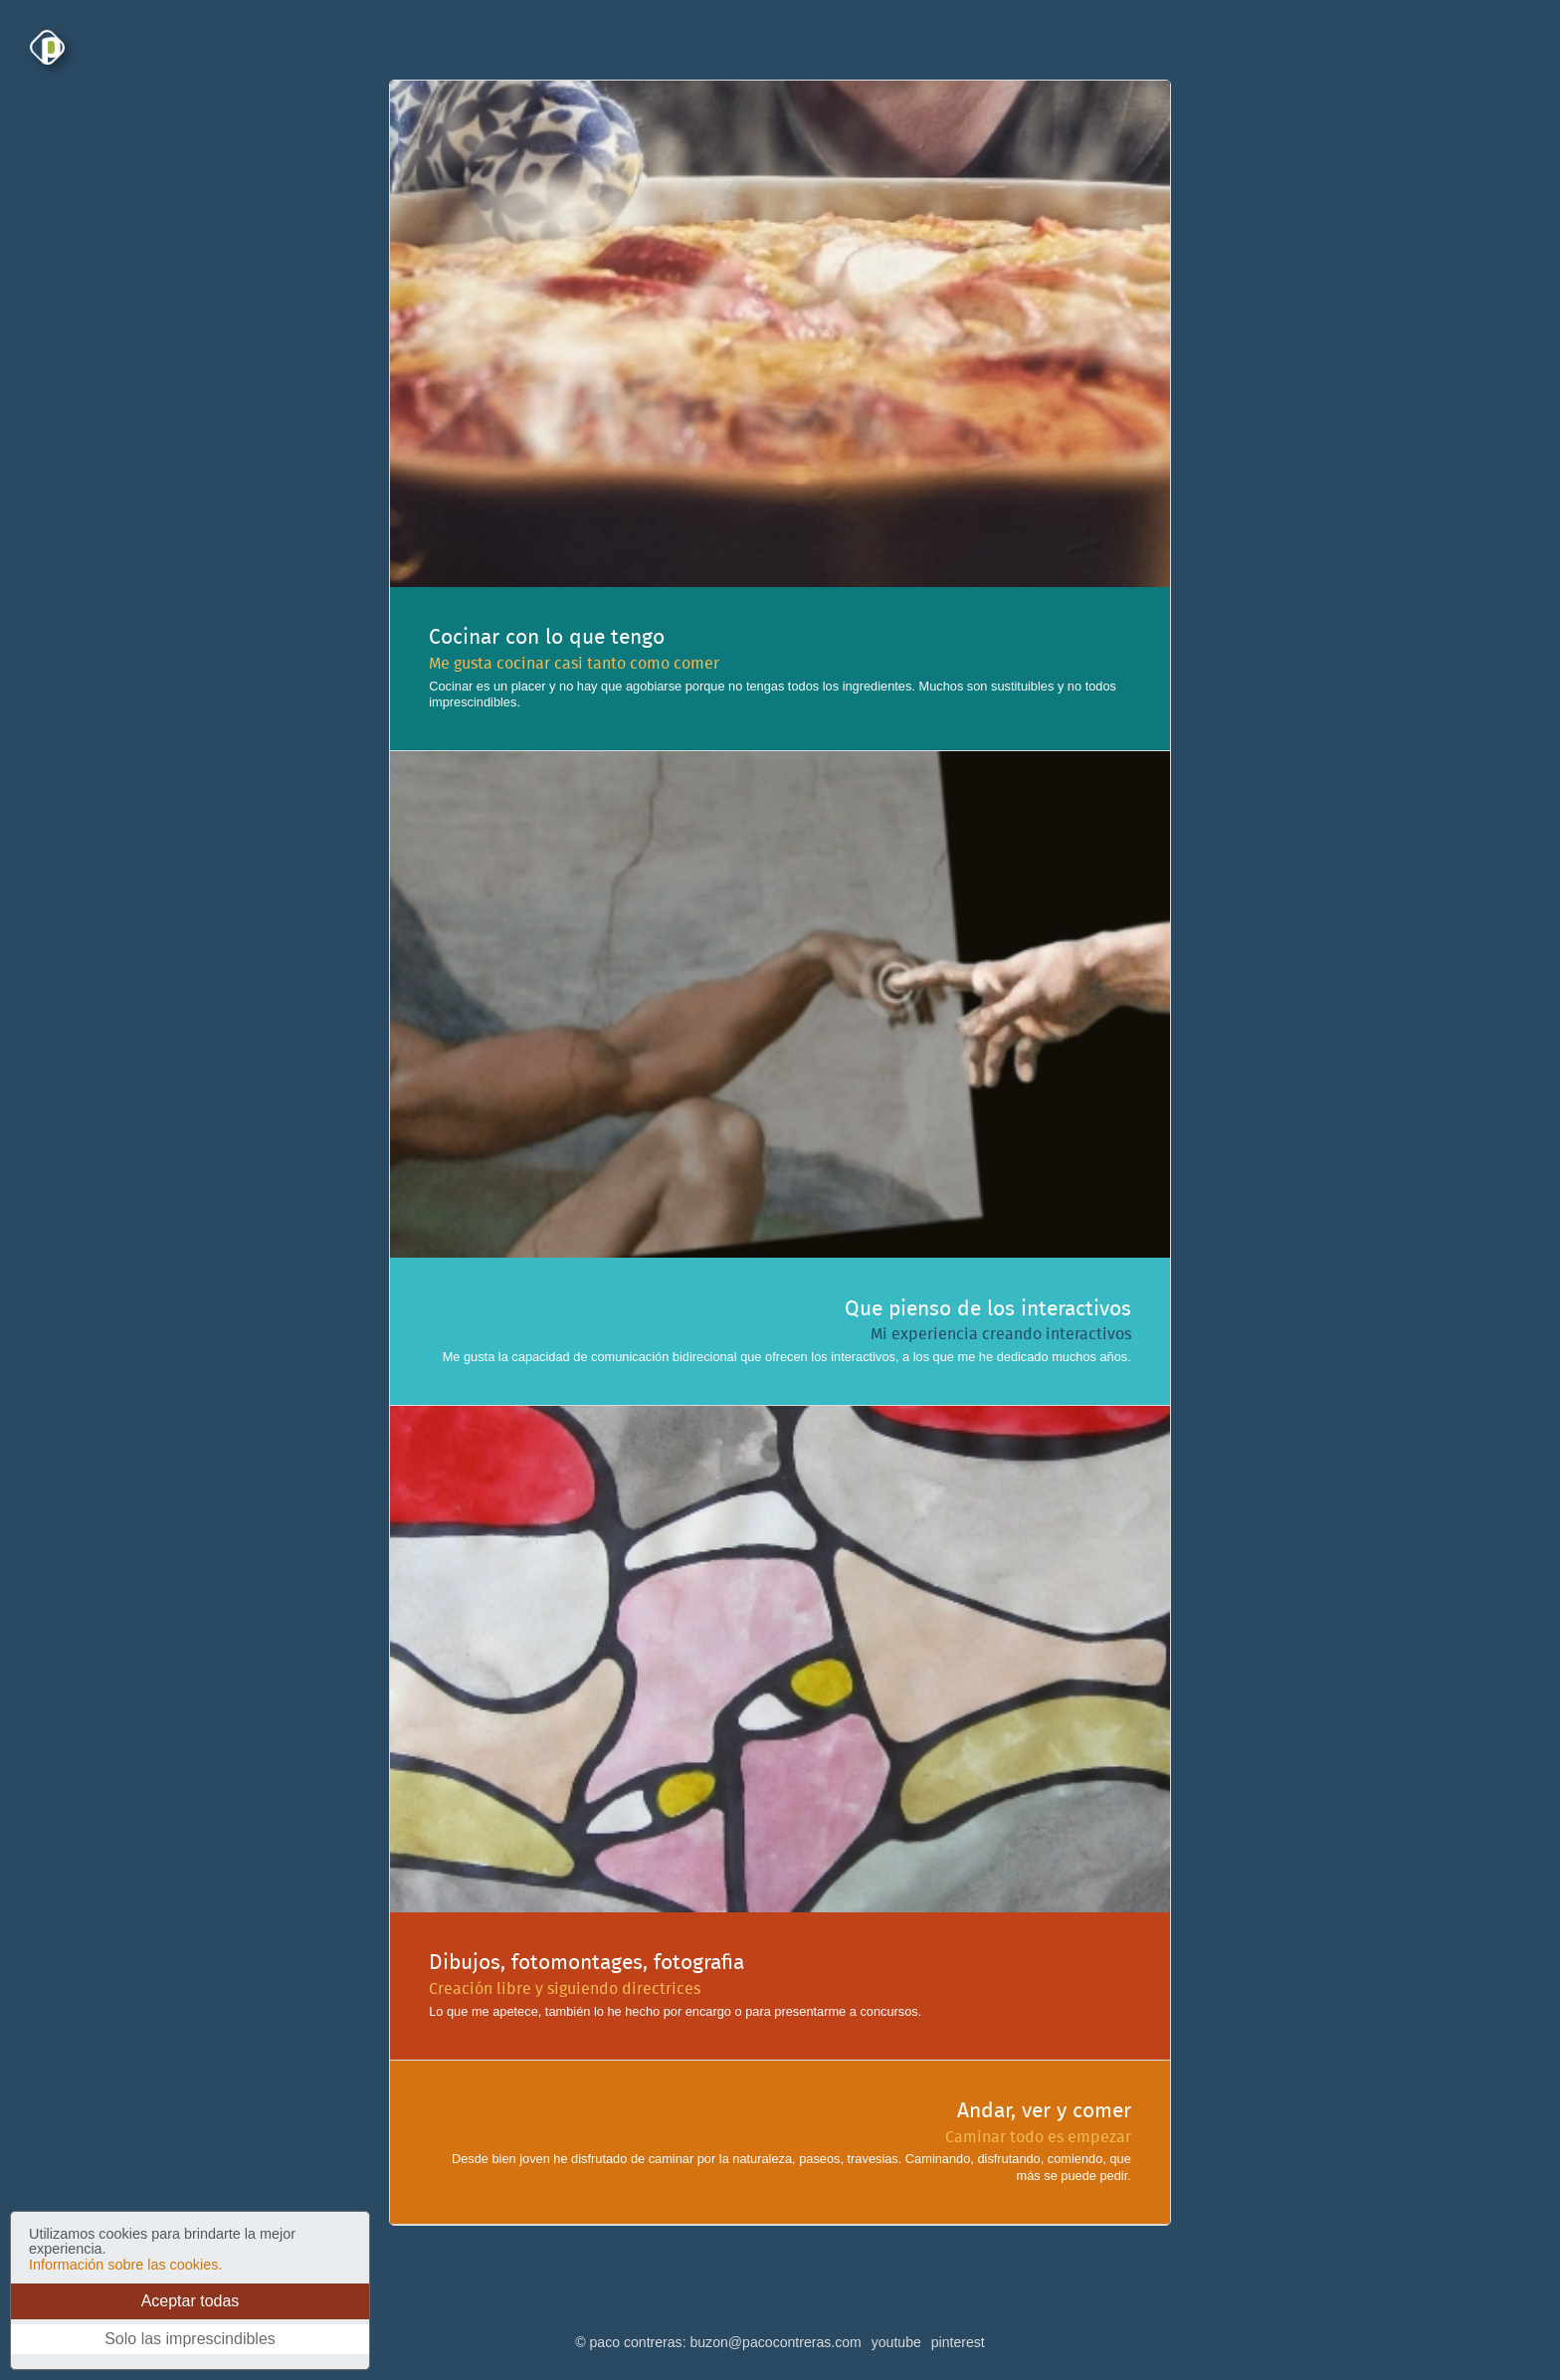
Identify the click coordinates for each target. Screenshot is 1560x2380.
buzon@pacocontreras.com (775, 2342)
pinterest (958, 2342)
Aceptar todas (190, 2300)
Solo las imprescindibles (190, 2338)
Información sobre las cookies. (125, 2265)
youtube (896, 2342)
